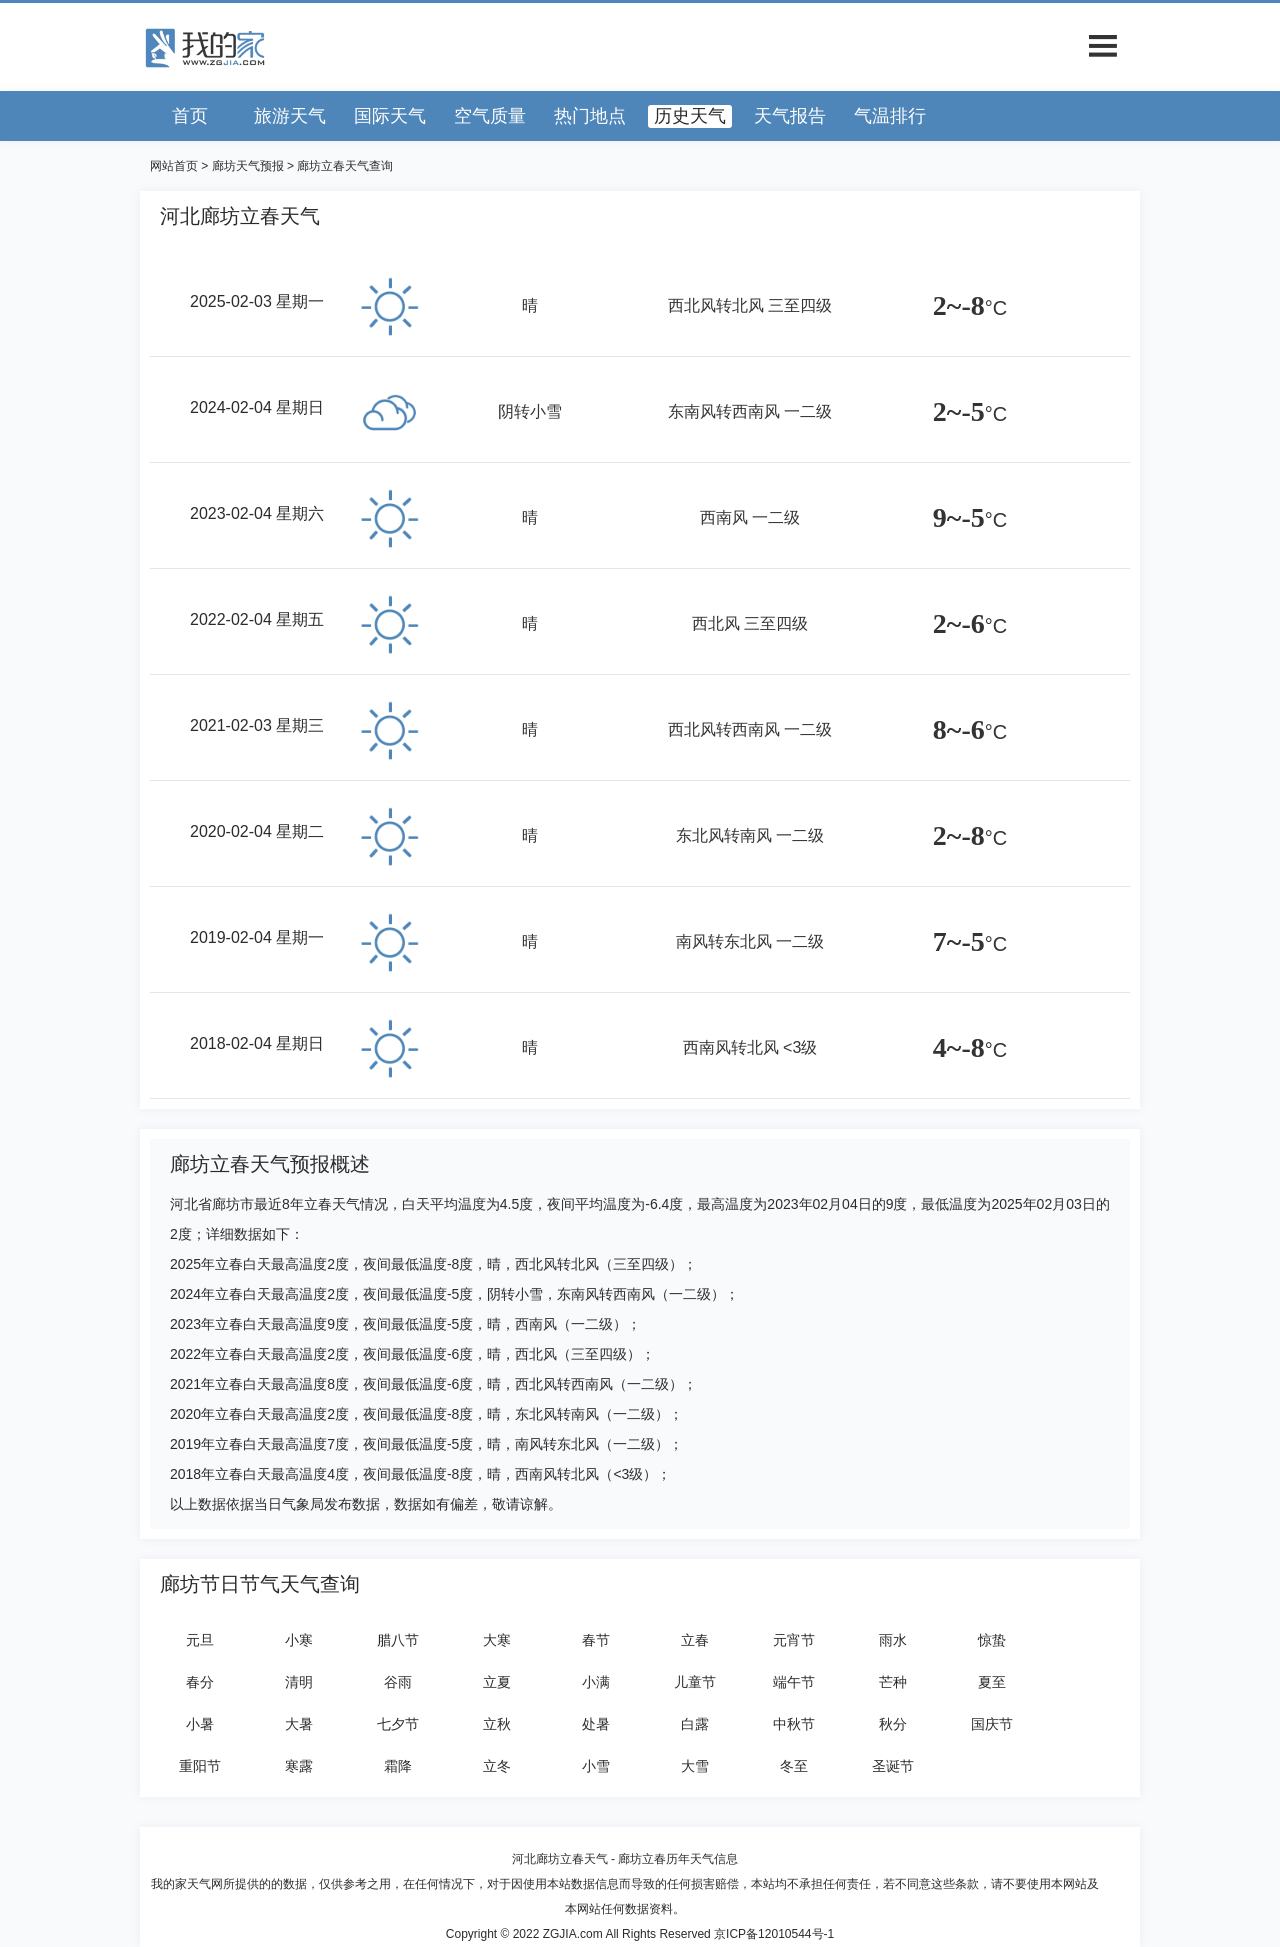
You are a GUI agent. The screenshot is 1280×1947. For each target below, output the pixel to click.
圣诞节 (893, 1766)
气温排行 (890, 116)
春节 (596, 1640)
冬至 (794, 1766)
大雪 (695, 1766)
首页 (190, 116)
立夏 (497, 1682)
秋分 (893, 1724)
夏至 (992, 1682)
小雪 (596, 1766)
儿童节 (695, 1682)
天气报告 (790, 116)
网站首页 (174, 166)
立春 (695, 1640)
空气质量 (490, 116)
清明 (299, 1682)
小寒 (299, 1640)
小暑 (200, 1724)
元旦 (200, 1640)
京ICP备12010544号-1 (774, 1934)
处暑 (596, 1724)
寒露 (299, 1766)
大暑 (299, 1724)
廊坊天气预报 (248, 166)
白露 (695, 1724)
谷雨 (398, 1682)
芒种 (893, 1682)
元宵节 (794, 1640)
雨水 (893, 1640)
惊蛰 (992, 1640)
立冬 (497, 1766)
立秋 (497, 1724)
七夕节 (398, 1724)
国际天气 (390, 116)
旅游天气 (290, 116)
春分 (200, 1682)
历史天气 (690, 116)
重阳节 (200, 1766)
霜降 (398, 1766)
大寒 (497, 1640)
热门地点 (590, 116)
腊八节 (398, 1640)
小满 (596, 1682)
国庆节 (992, 1724)
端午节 (794, 1682)
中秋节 (794, 1724)
